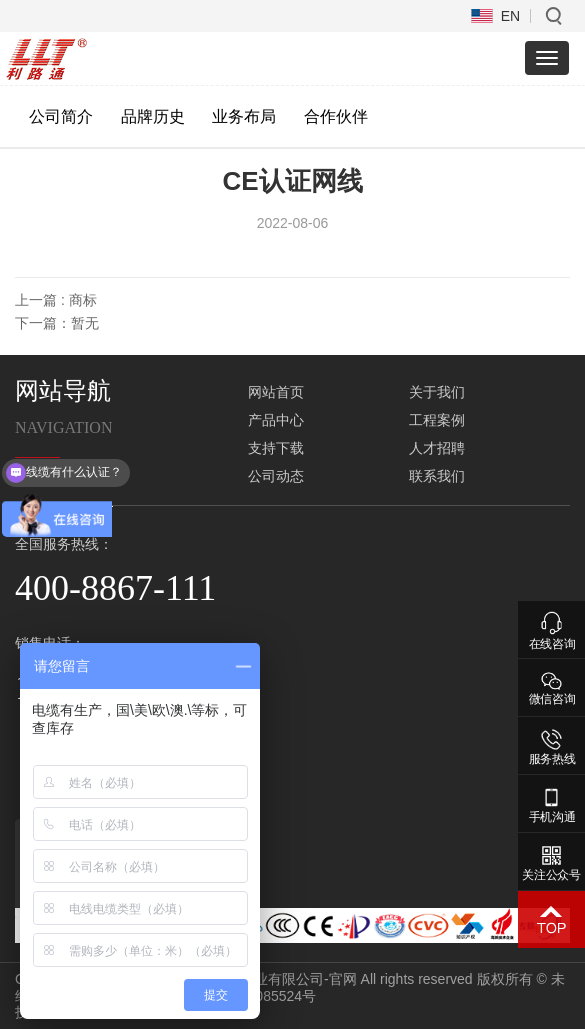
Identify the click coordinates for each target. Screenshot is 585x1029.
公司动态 (276, 476)
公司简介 (61, 116)
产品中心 (276, 420)
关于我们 (437, 392)
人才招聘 (437, 448)
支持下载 (276, 448)
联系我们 (437, 476)
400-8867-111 (115, 588)
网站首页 (276, 392)
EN (510, 16)
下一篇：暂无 (57, 323)
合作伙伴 (336, 116)
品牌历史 (153, 116)
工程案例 (437, 420)
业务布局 (244, 116)
